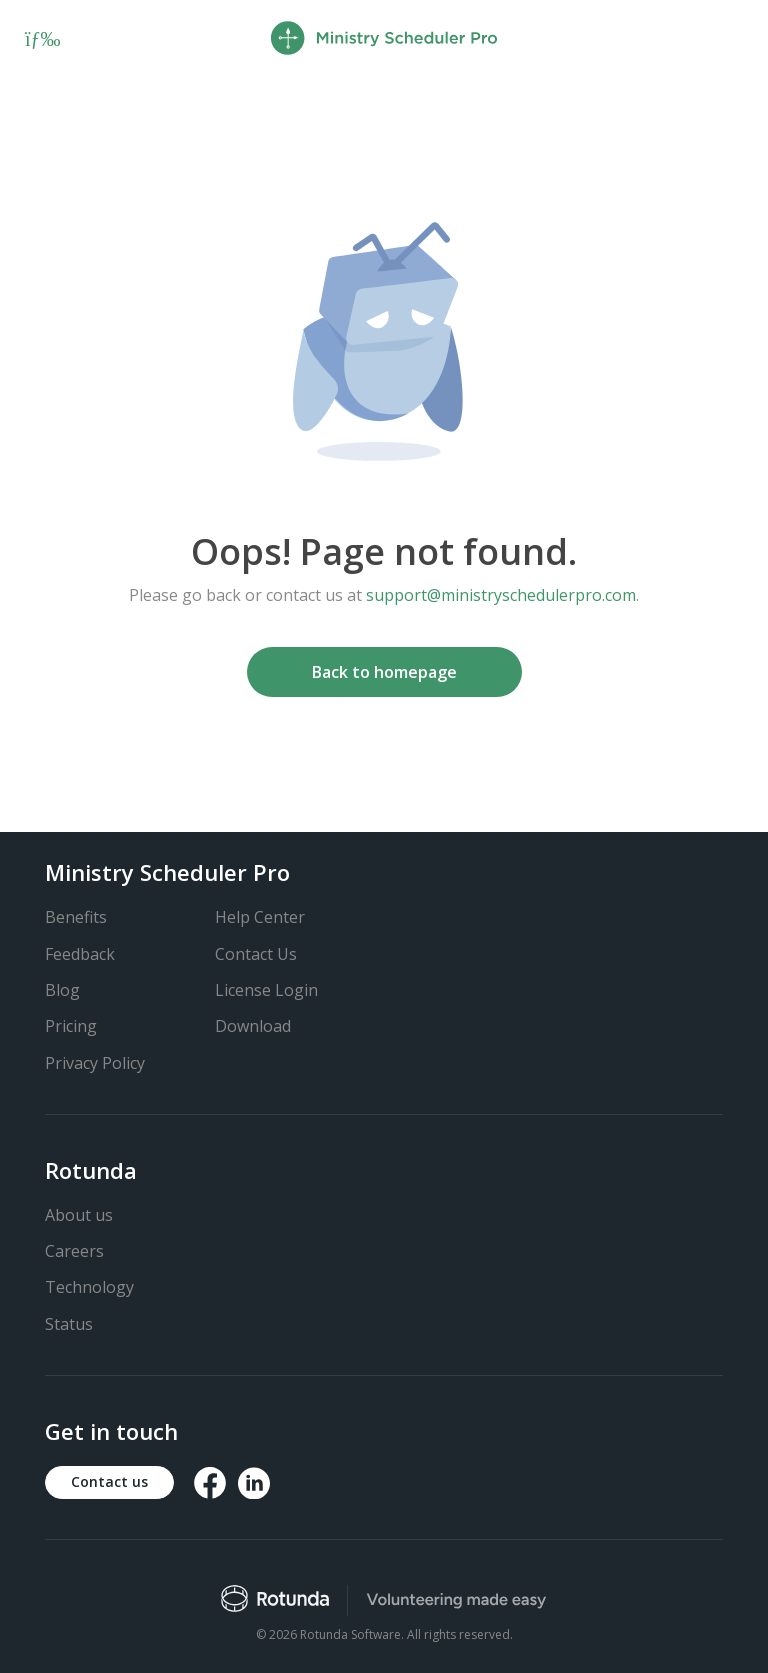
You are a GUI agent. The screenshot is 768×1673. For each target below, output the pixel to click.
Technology (89, 1287)
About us (79, 1215)
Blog (62, 990)
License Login (266, 990)
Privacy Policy (95, 1063)
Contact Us (256, 954)
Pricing (71, 1026)
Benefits (76, 917)
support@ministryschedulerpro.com (501, 595)
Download (253, 1026)
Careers (74, 1251)
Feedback (80, 954)
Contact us (109, 1481)
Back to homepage (384, 672)
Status (69, 1324)
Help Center (260, 917)
